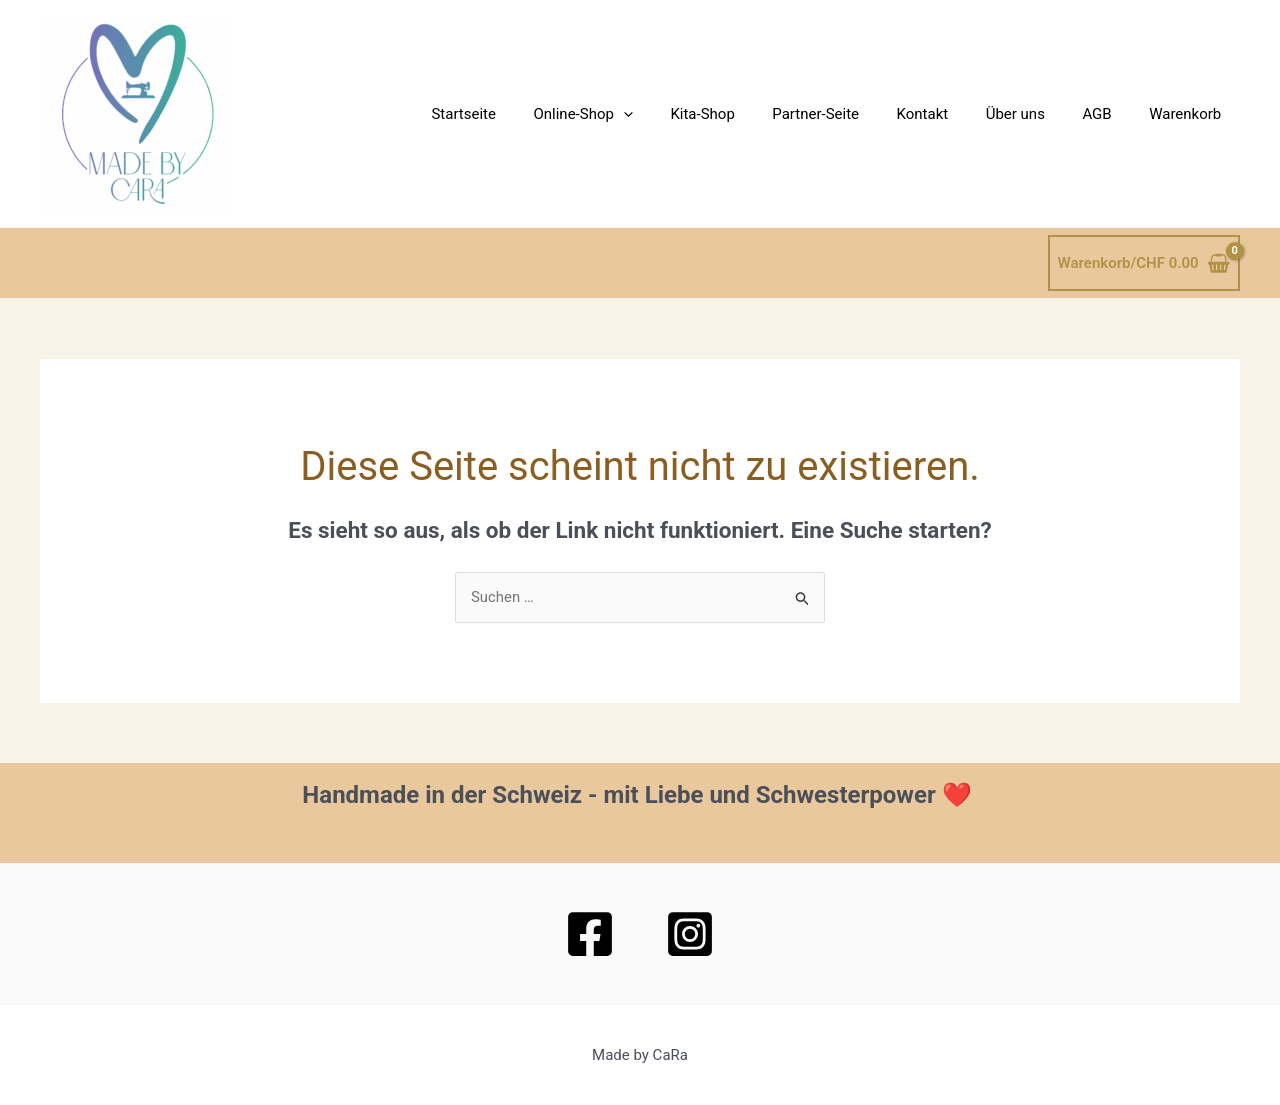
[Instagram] (690, 934)
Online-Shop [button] (631, 114)
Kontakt (949, 114)
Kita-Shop (744, 114)
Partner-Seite (849, 114)
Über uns (1033, 114)
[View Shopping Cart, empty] (1144, 263)
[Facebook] (590, 934)
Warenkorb (1189, 114)
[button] (672, 114)
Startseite (520, 114)
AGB (1108, 114)
